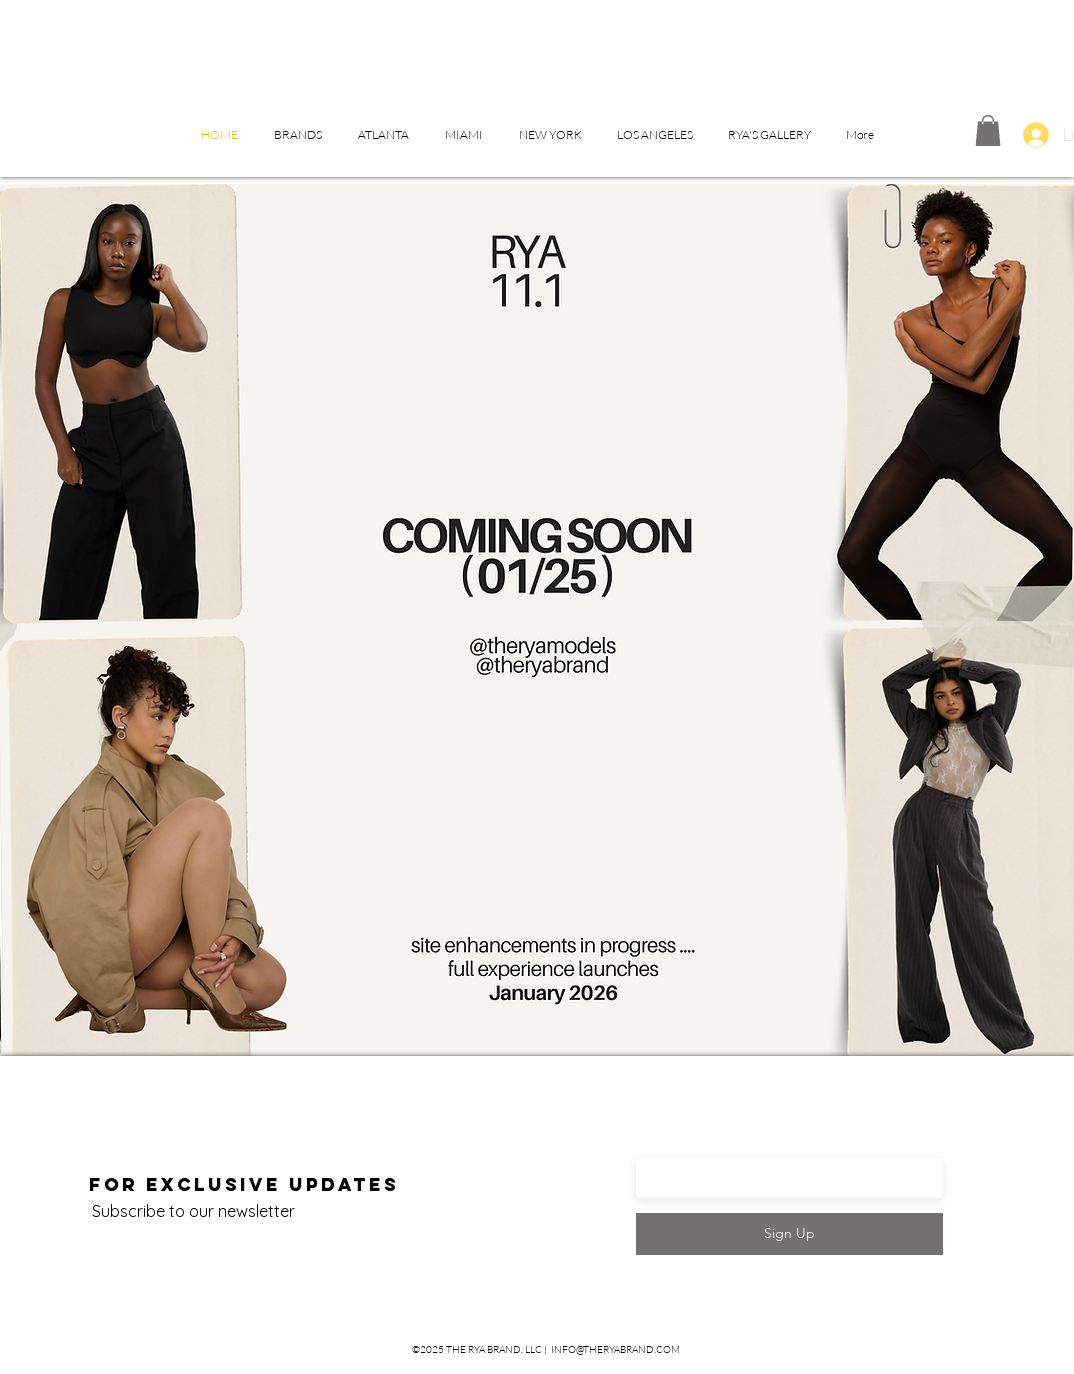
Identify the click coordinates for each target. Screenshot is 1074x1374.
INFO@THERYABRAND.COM (615, 1349)
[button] (298, 135)
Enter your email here (736, 1147)
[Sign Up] (789, 1234)
